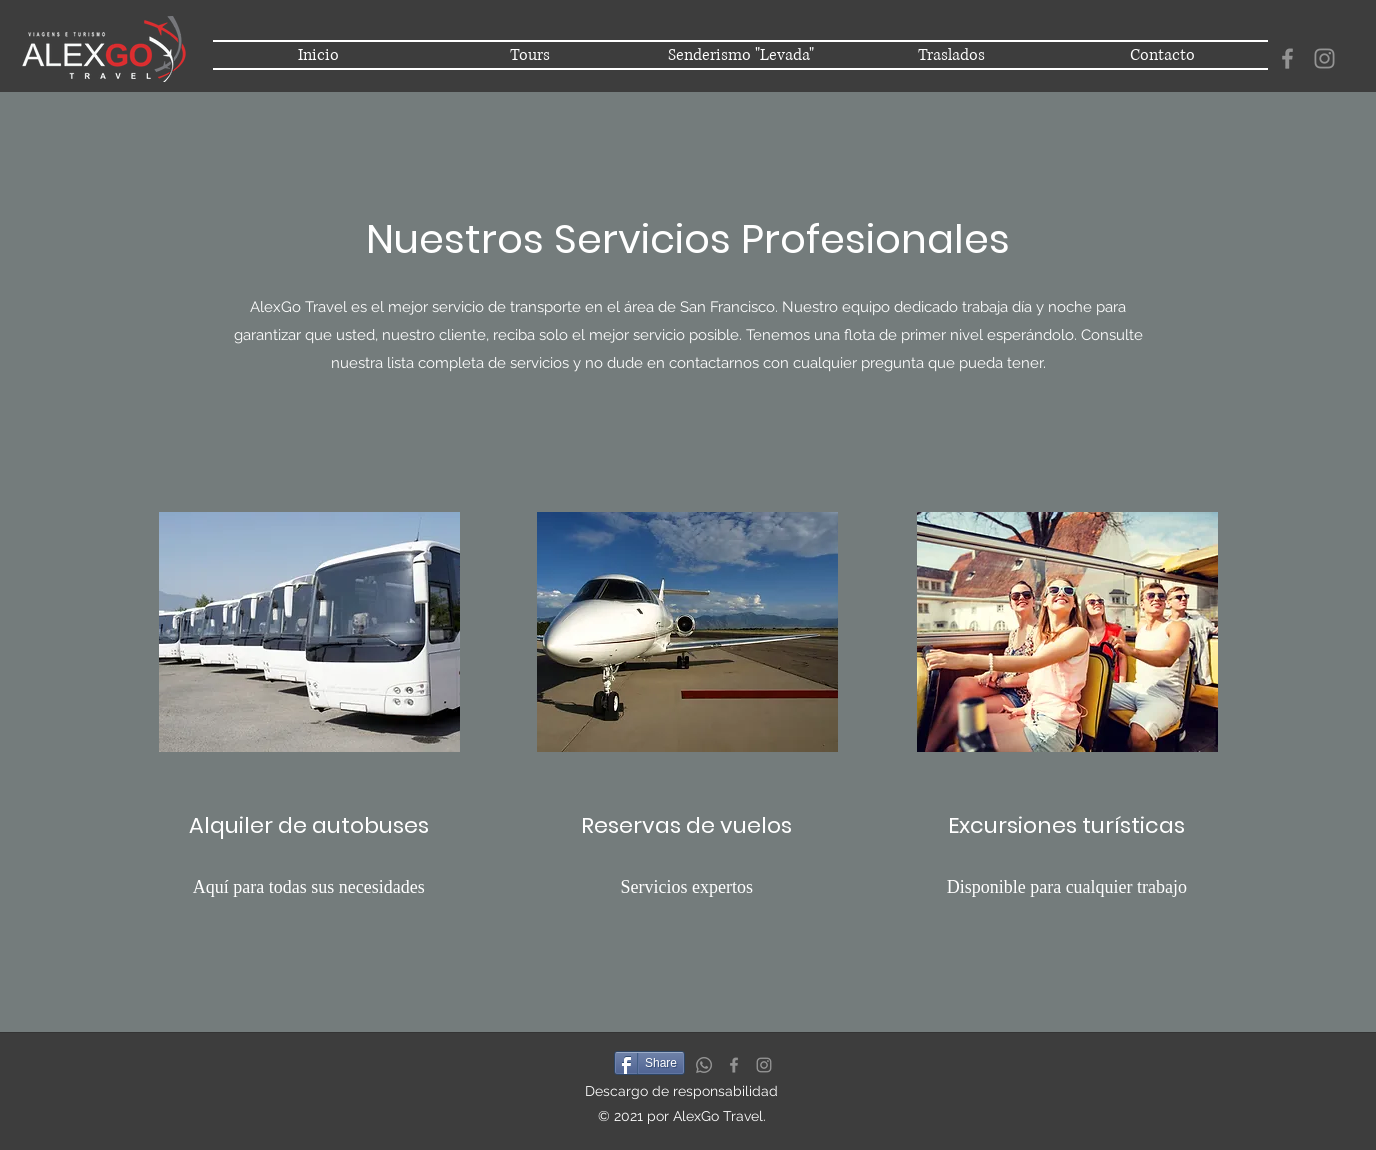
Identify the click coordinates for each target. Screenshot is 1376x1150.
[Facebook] (1287, 58)
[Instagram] (1324, 58)
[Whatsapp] (704, 1065)
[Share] (649, 1063)
